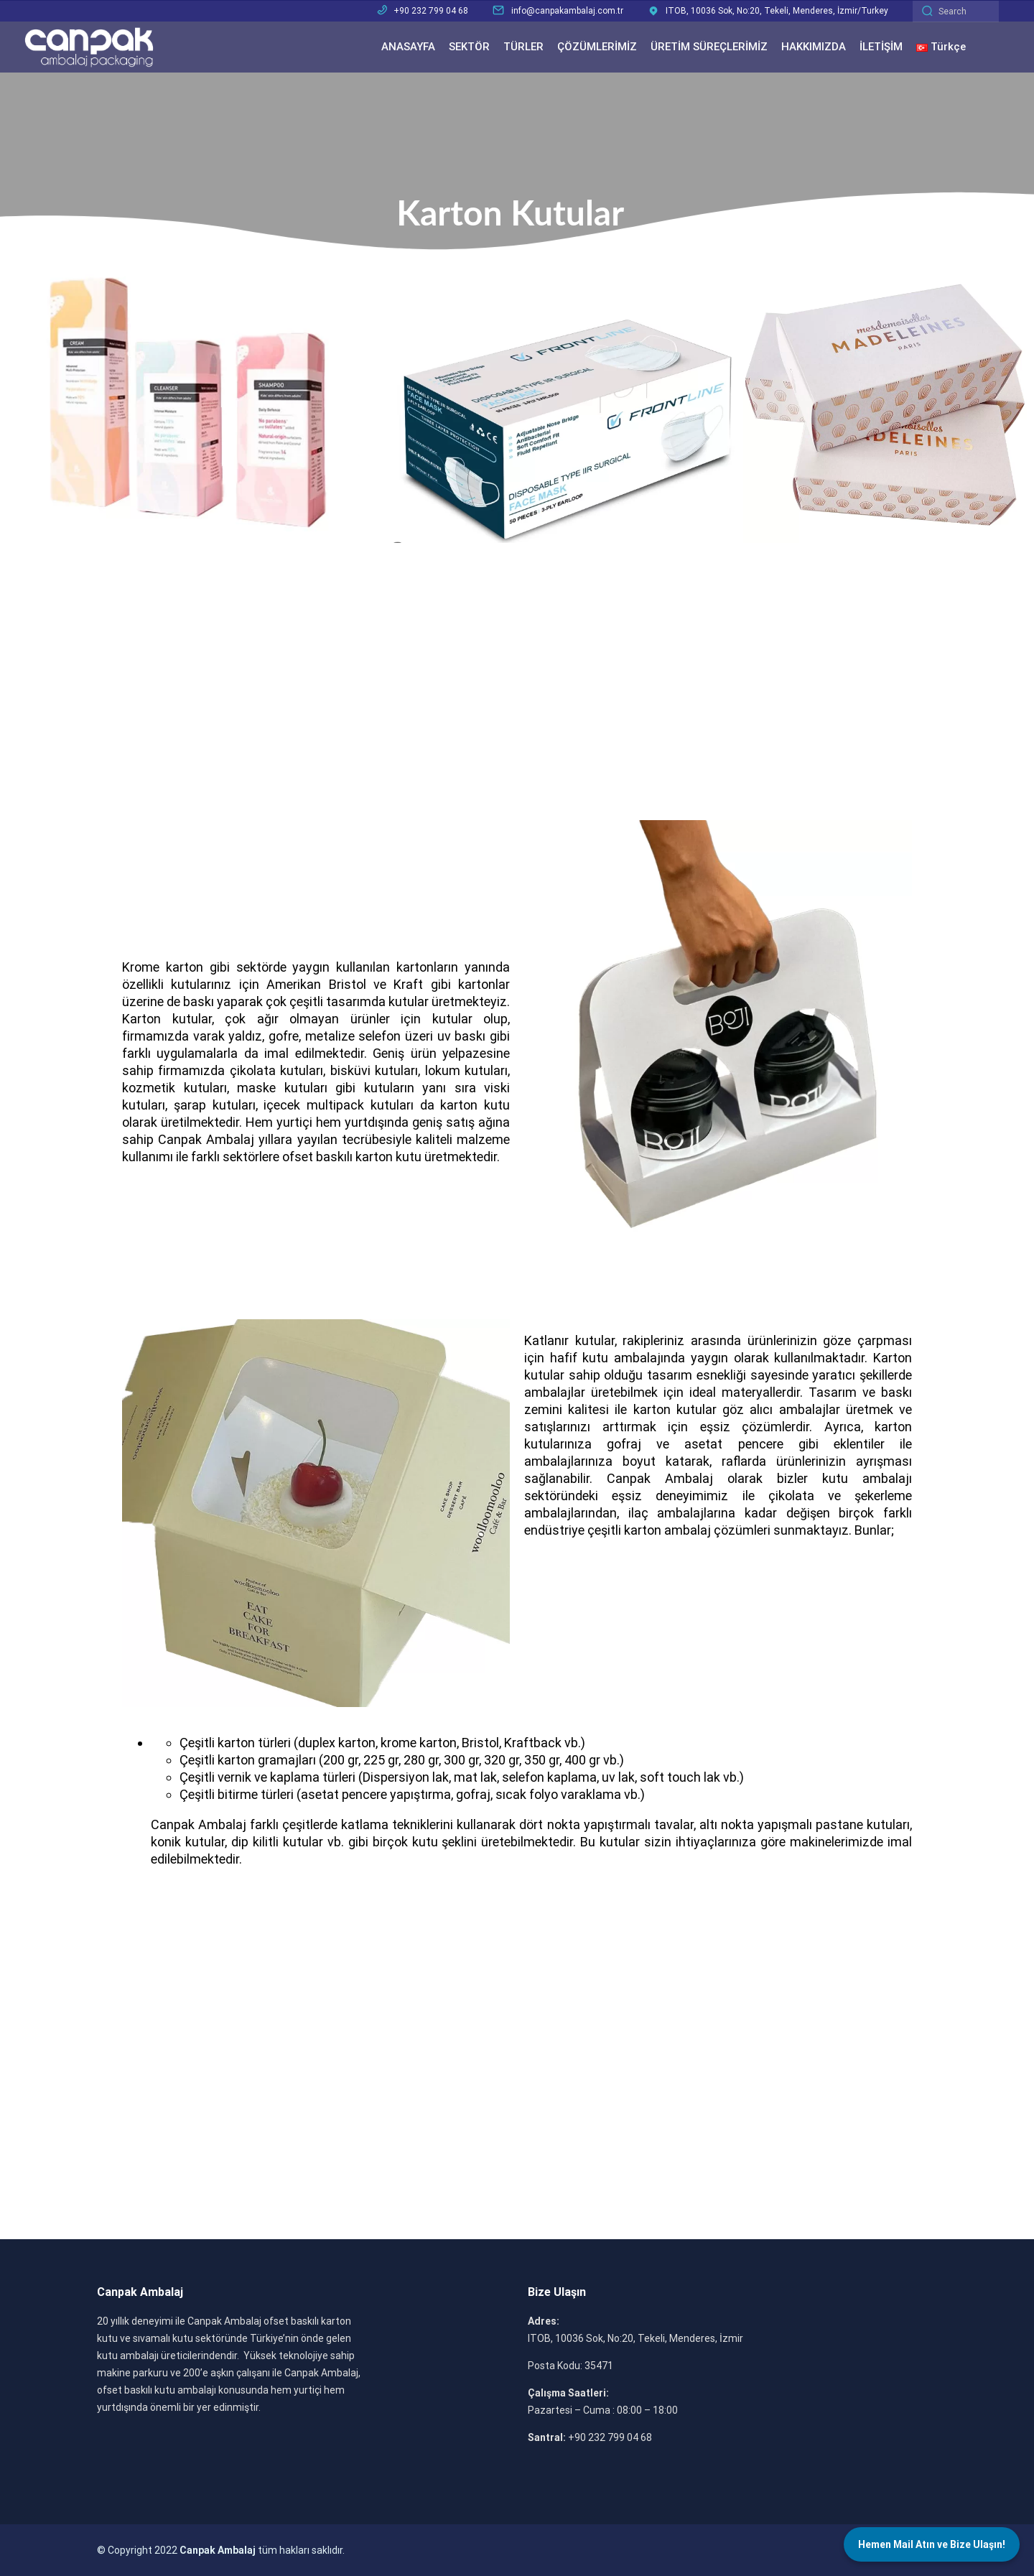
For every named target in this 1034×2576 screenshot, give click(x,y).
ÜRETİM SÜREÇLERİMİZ (709, 46)
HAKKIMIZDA (813, 46)
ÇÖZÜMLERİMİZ (597, 46)
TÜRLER (523, 46)
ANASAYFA (408, 46)
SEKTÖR (469, 46)
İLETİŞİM (881, 46)
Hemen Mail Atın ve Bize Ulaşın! (931, 2544)
